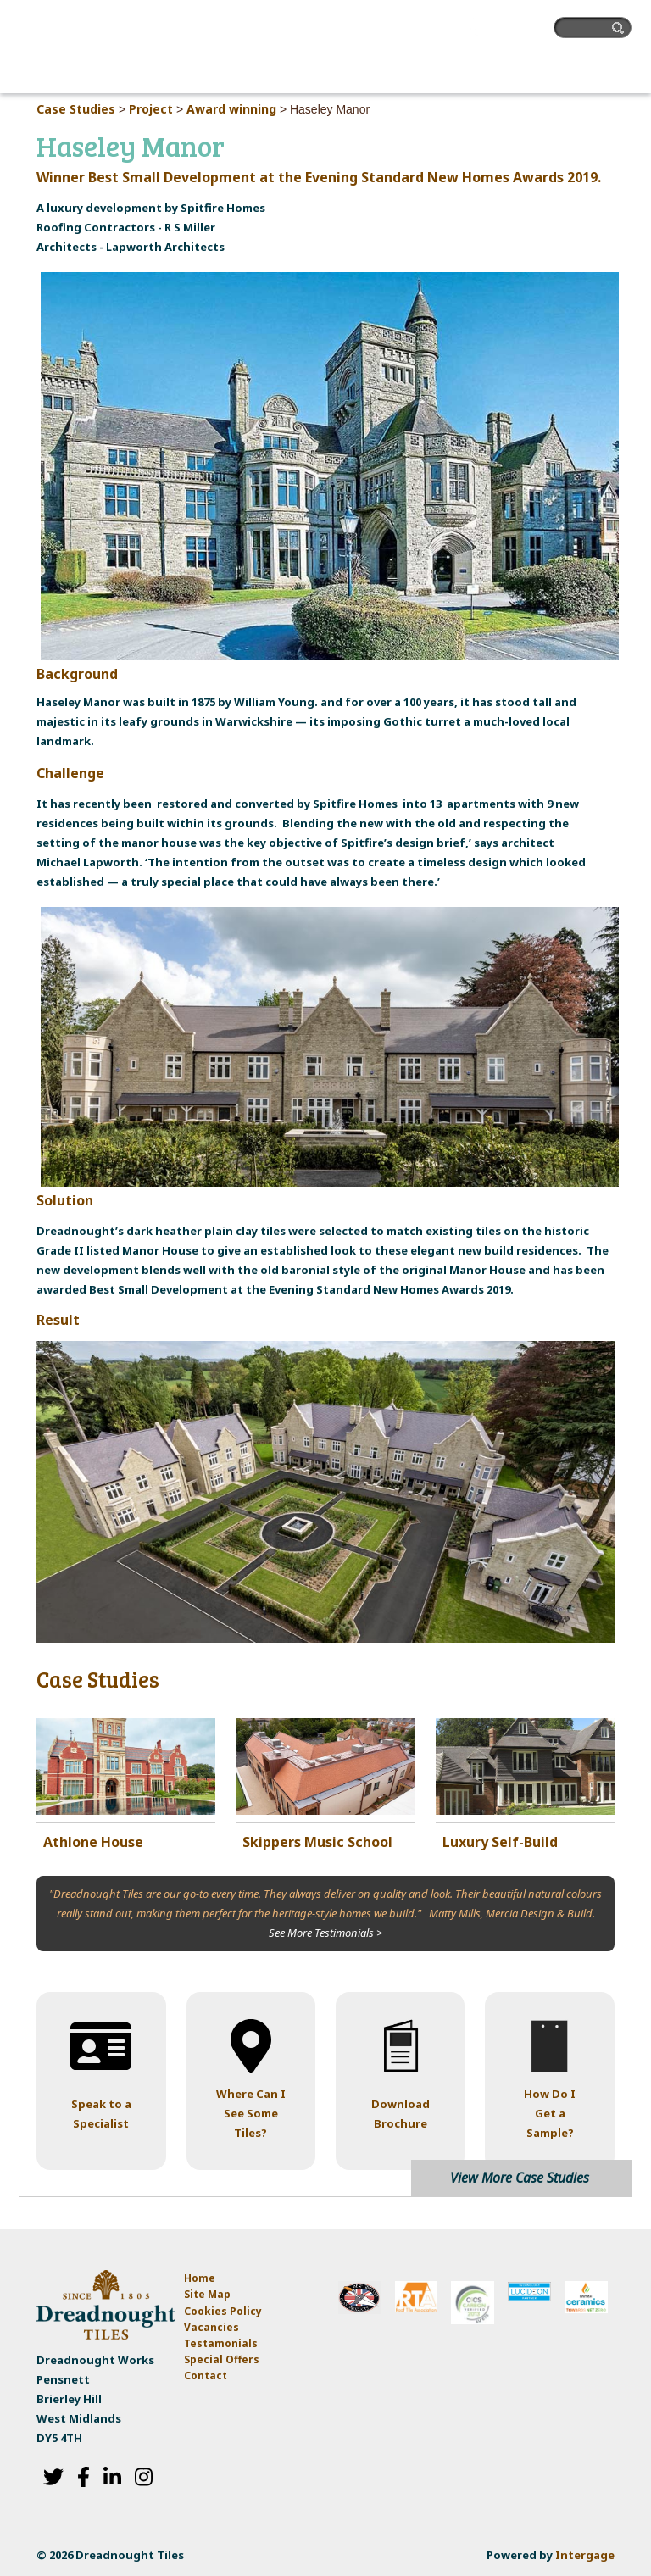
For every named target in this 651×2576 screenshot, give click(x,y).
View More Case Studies (519, 2177)
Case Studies (75, 109)
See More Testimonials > (325, 1932)
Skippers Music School (317, 1842)
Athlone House (93, 1842)
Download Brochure (400, 2113)
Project (151, 109)
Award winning (231, 109)
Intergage (585, 2554)
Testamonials (221, 2343)
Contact (205, 2375)
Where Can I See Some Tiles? (251, 2113)
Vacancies (211, 2327)
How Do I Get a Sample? (550, 2113)
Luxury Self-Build (500, 1842)
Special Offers (221, 2359)
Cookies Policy (223, 2311)
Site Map (207, 2294)
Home (199, 2278)
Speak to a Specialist (101, 2113)
